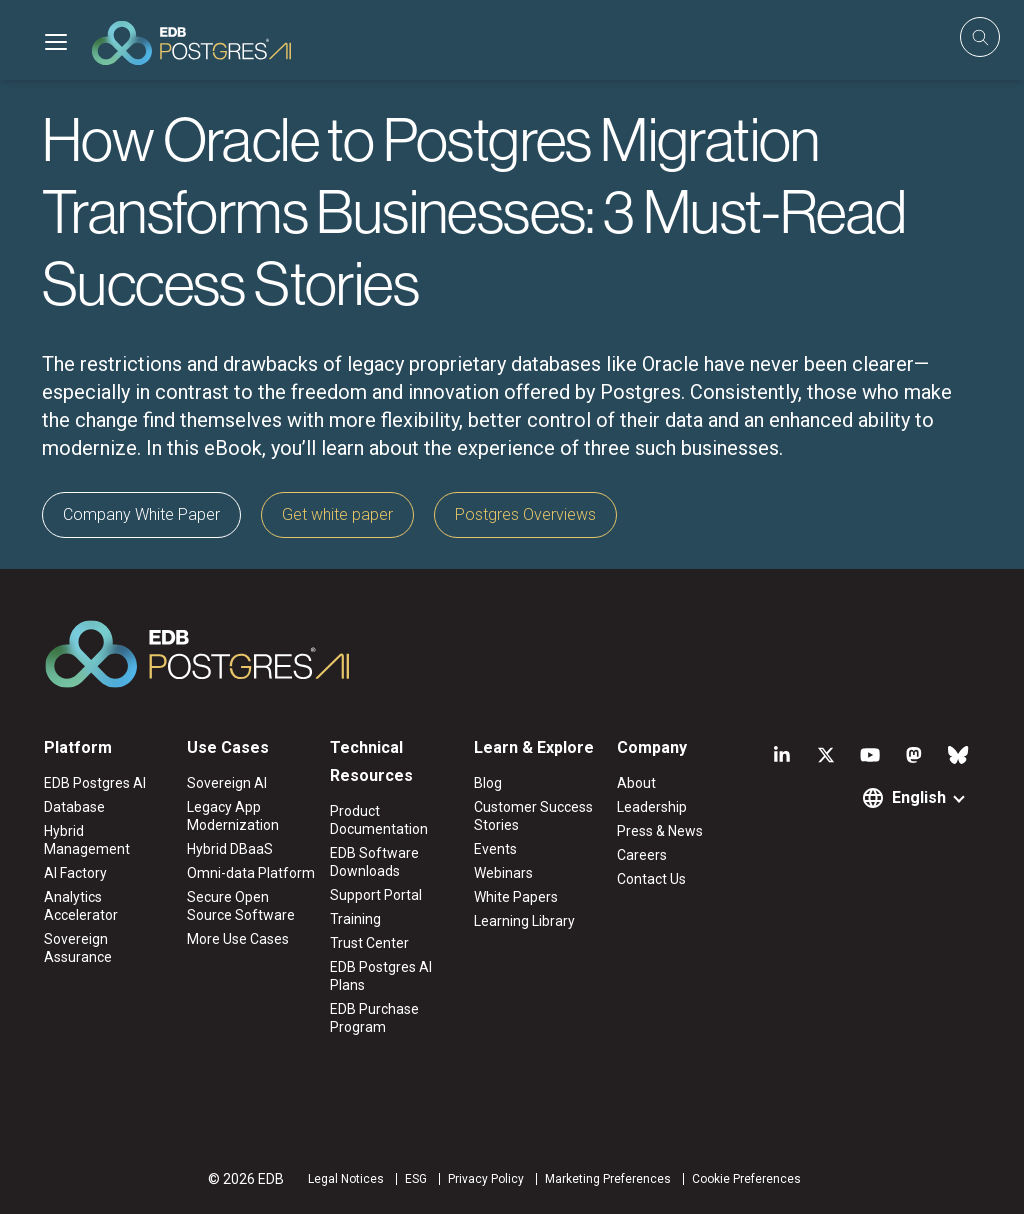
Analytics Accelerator (81, 906)
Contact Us (651, 879)
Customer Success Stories (533, 816)
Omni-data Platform (251, 873)
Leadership (652, 807)
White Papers (516, 897)
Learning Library (524, 921)
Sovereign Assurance (78, 948)
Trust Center (369, 943)
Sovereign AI (227, 783)
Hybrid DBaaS (230, 849)
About (636, 783)
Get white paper (337, 514)
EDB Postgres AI (95, 783)
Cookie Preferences (746, 1179)
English (919, 797)
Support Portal (376, 895)
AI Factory (75, 873)
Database (74, 807)
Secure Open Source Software (241, 906)
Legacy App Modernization (233, 816)
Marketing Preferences (608, 1179)
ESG (416, 1179)
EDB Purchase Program (374, 1018)
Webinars (503, 873)
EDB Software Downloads (374, 862)
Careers (642, 855)
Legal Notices (346, 1179)
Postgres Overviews (525, 514)
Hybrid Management (87, 840)
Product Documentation (379, 820)
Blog (488, 783)
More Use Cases (238, 939)
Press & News (660, 831)
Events (495, 849)
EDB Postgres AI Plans (381, 976)
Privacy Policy (486, 1179)
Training (355, 919)
